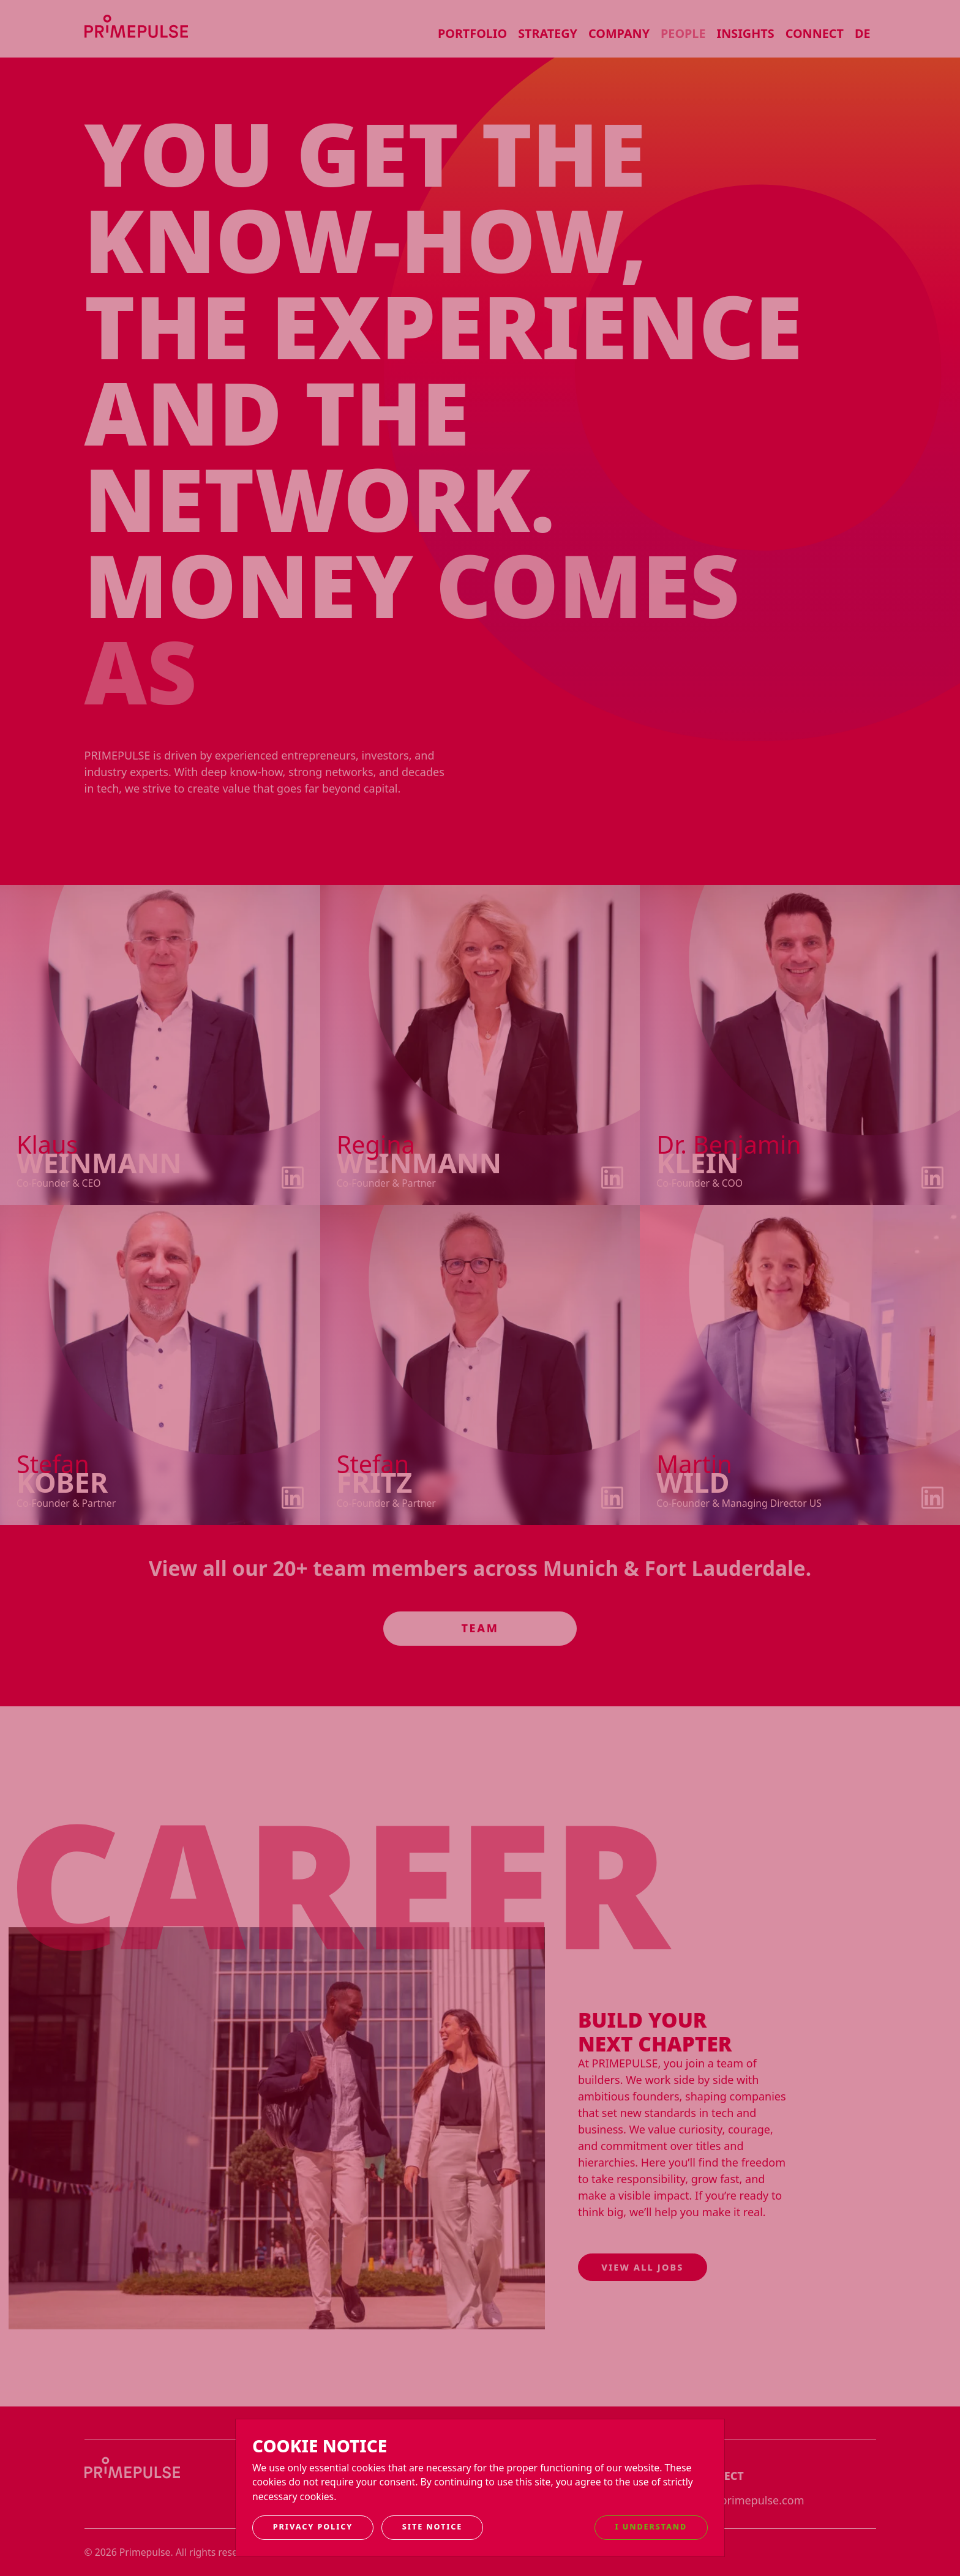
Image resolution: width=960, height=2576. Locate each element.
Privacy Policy (313, 2527)
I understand (651, 2527)
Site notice (432, 2527)
